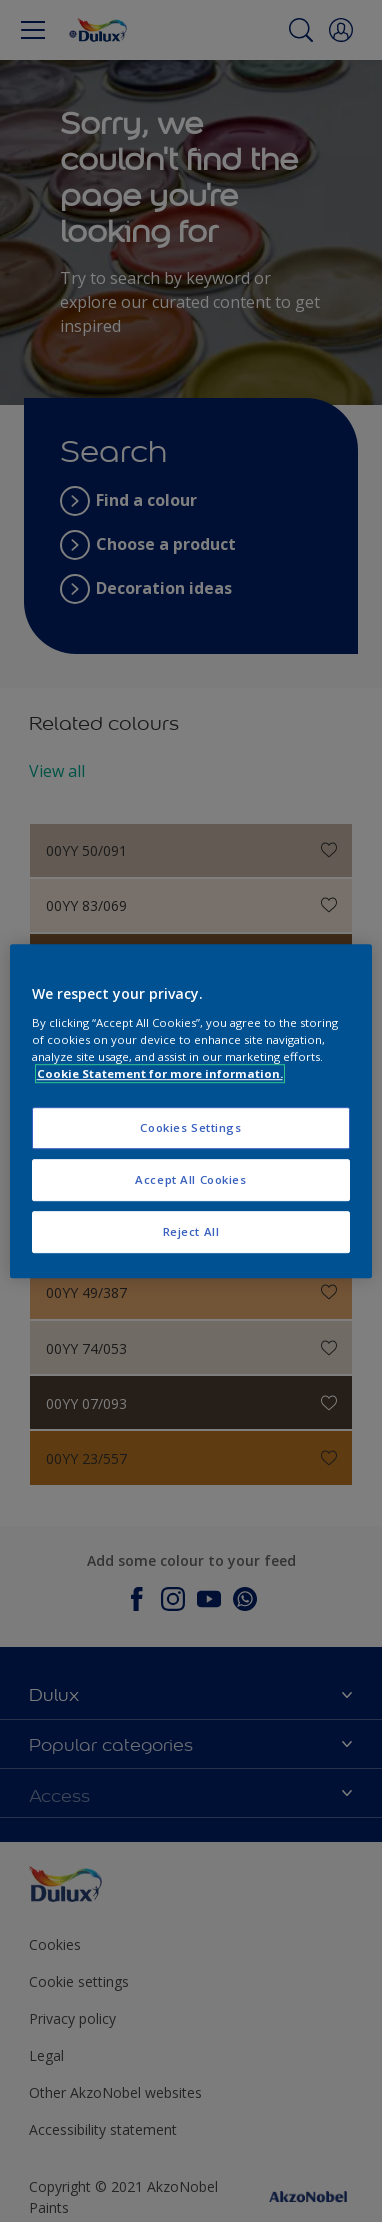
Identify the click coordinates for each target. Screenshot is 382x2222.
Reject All (191, 1231)
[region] (191, 1111)
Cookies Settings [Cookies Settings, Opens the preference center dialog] (190, 1127)
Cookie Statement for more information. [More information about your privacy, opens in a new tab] (160, 1073)
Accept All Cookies (190, 1179)
